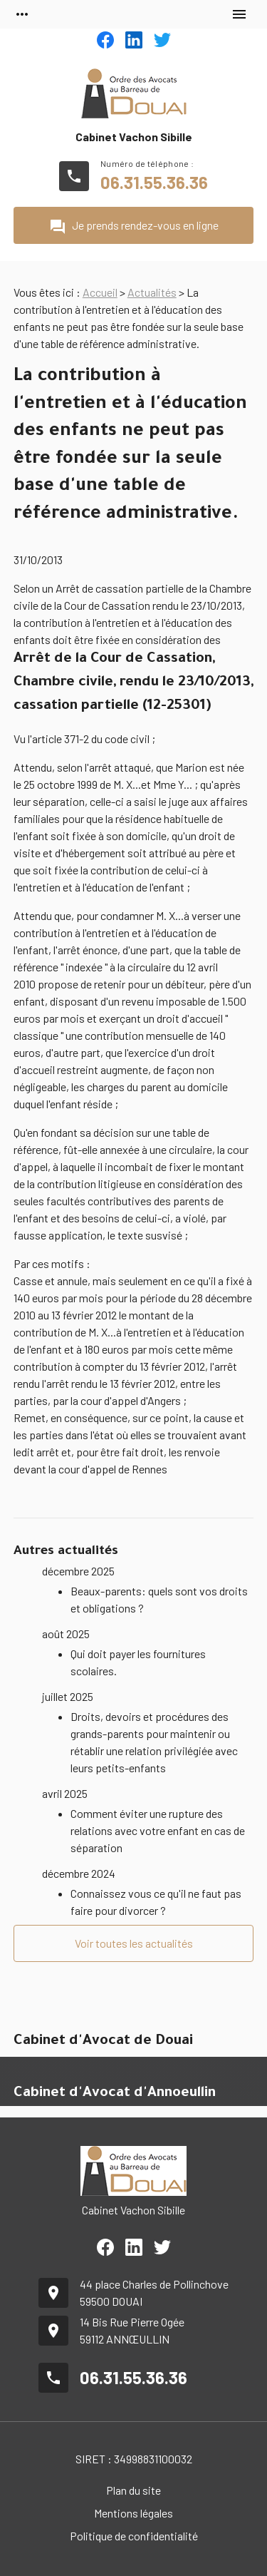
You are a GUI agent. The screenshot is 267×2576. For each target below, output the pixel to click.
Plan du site (133, 2490)
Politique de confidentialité (134, 2535)
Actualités (152, 292)
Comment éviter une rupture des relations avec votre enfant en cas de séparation (157, 1830)
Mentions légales (133, 2513)
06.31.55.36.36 (154, 182)
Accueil (100, 292)
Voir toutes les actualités (134, 1943)
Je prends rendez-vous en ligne (134, 226)
